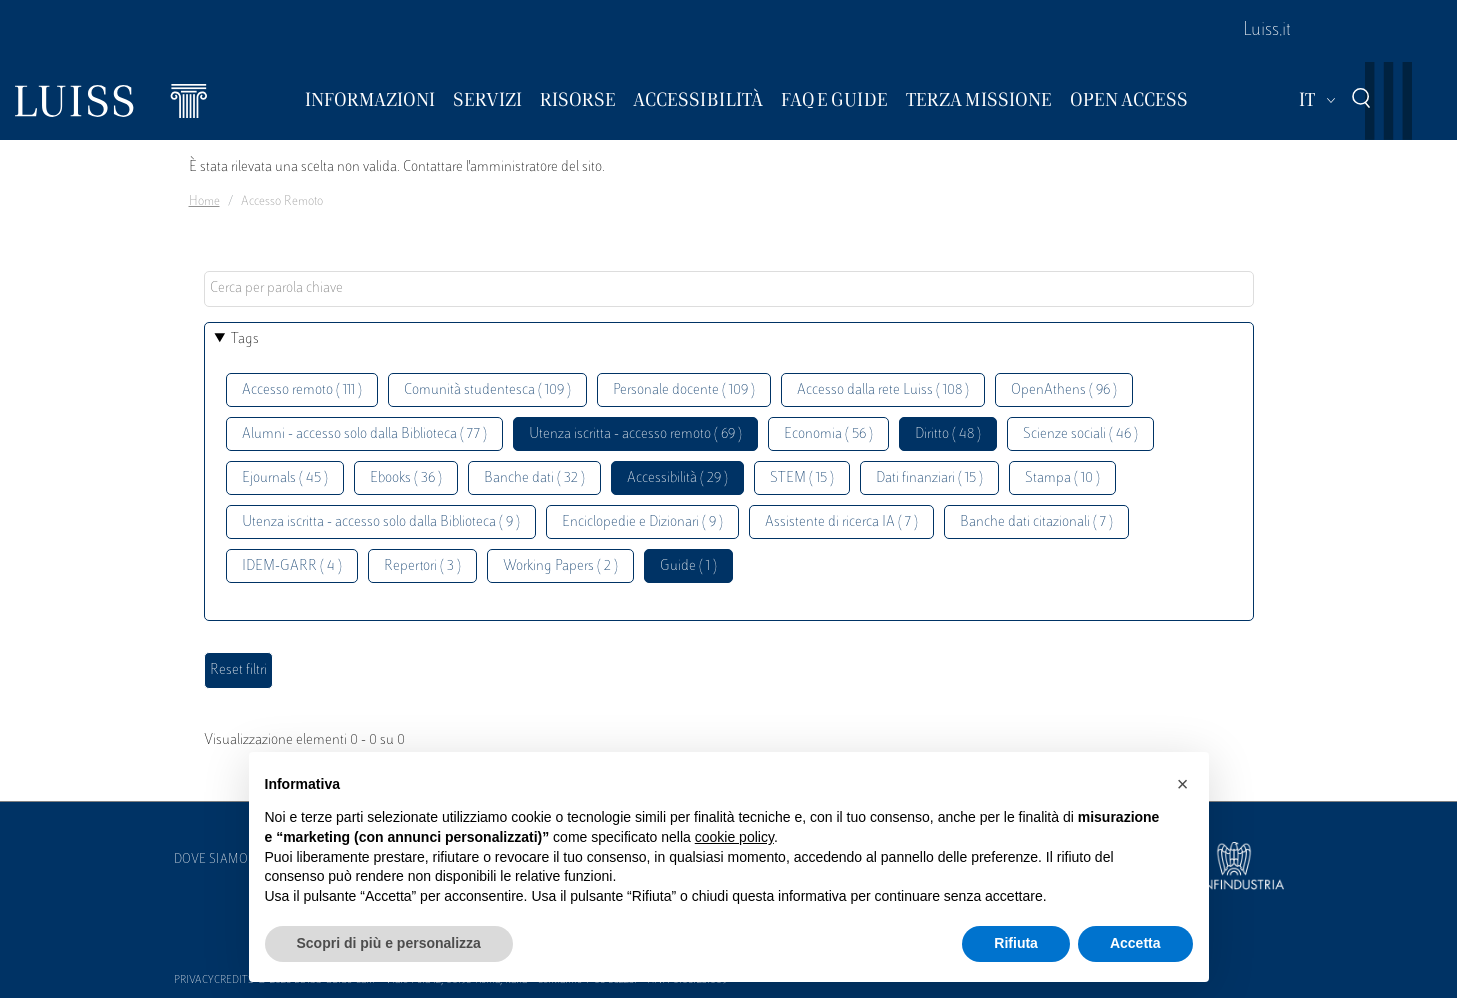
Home (204, 202)
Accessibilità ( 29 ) (677, 478)
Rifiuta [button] (1016, 943)
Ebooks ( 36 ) (406, 478)
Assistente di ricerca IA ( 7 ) (841, 522)
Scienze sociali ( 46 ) (1080, 434)
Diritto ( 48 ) (948, 434)
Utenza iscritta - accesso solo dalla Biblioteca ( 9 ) (381, 522)
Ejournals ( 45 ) (285, 478)
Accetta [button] (1135, 943)
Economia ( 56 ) (828, 434)
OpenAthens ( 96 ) (1064, 390)
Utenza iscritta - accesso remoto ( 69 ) (635, 434)
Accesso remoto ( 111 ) (302, 390)
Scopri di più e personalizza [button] (389, 943)
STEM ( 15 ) (802, 478)
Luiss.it (1267, 31)
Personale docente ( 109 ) (684, 390)
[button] (1183, 784)
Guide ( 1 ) (688, 566)
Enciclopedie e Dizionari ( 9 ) (642, 522)
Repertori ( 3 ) (422, 566)
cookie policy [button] (734, 837)
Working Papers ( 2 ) (560, 566)
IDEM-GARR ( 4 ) (292, 566)
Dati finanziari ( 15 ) (929, 478)
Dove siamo (211, 860)
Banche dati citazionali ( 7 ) (1036, 522)
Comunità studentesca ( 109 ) (487, 390)
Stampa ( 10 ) (1062, 478)
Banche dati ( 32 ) (534, 478)
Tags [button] (245, 339)
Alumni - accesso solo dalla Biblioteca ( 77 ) (364, 434)
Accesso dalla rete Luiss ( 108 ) (883, 390)
